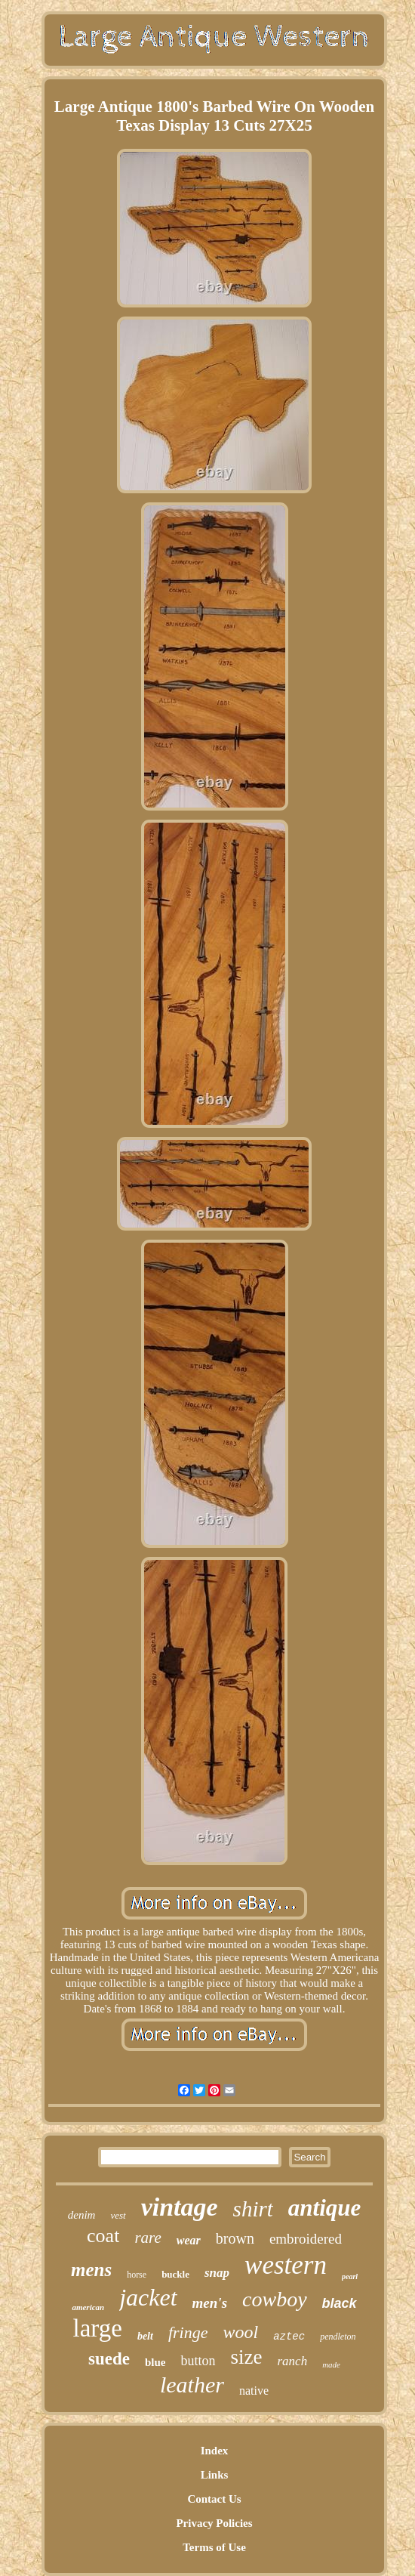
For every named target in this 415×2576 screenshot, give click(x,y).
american (88, 2307)
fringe (188, 2332)
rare (147, 2238)
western (285, 2265)
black (339, 2303)
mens (91, 2269)
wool (240, 2332)
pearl (350, 2276)
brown (235, 2238)
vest (117, 2215)
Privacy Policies (214, 2523)
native (254, 2390)
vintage (179, 2207)
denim (82, 2215)
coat (103, 2236)
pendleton (337, 2336)
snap (216, 2273)
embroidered (305, 2239)
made (331, 2364)
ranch (292, 2361)
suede (109, 2358)
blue (155, 2362)
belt (145, 2336)
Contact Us (214, 2499)
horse (136, 2274)
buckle (175, 2274)
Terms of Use (214, 2547)
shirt (253, 2209)
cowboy (274, 2299)
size (247, 2357)
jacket (148, 2297)
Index (215, 2451)
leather (192, 2384)
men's (209, 2303)
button (197, 2360)
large (97, 2328)
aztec (289, 2336)
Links (215, 2475)
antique (324, 2208)
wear (189, 2240)
